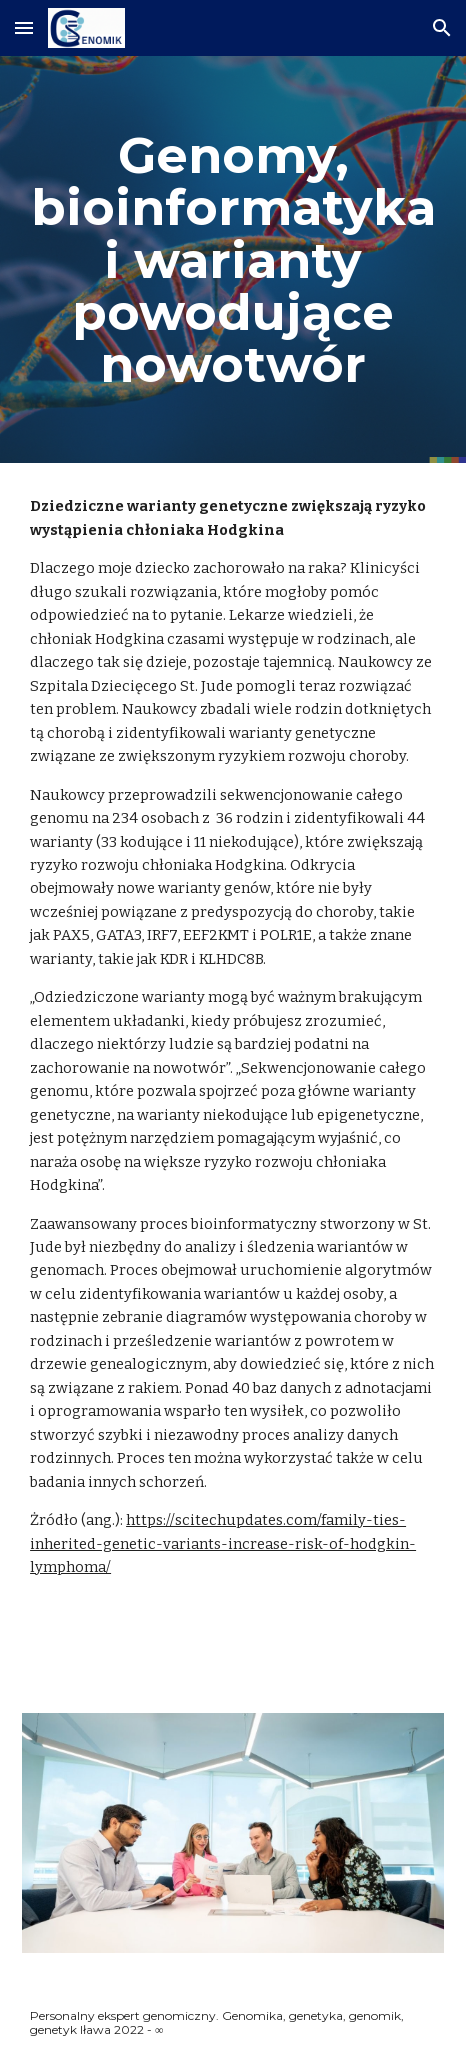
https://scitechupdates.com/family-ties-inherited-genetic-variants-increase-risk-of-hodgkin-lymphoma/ (223, 1543)
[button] (24, 27)
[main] (233, 259)
